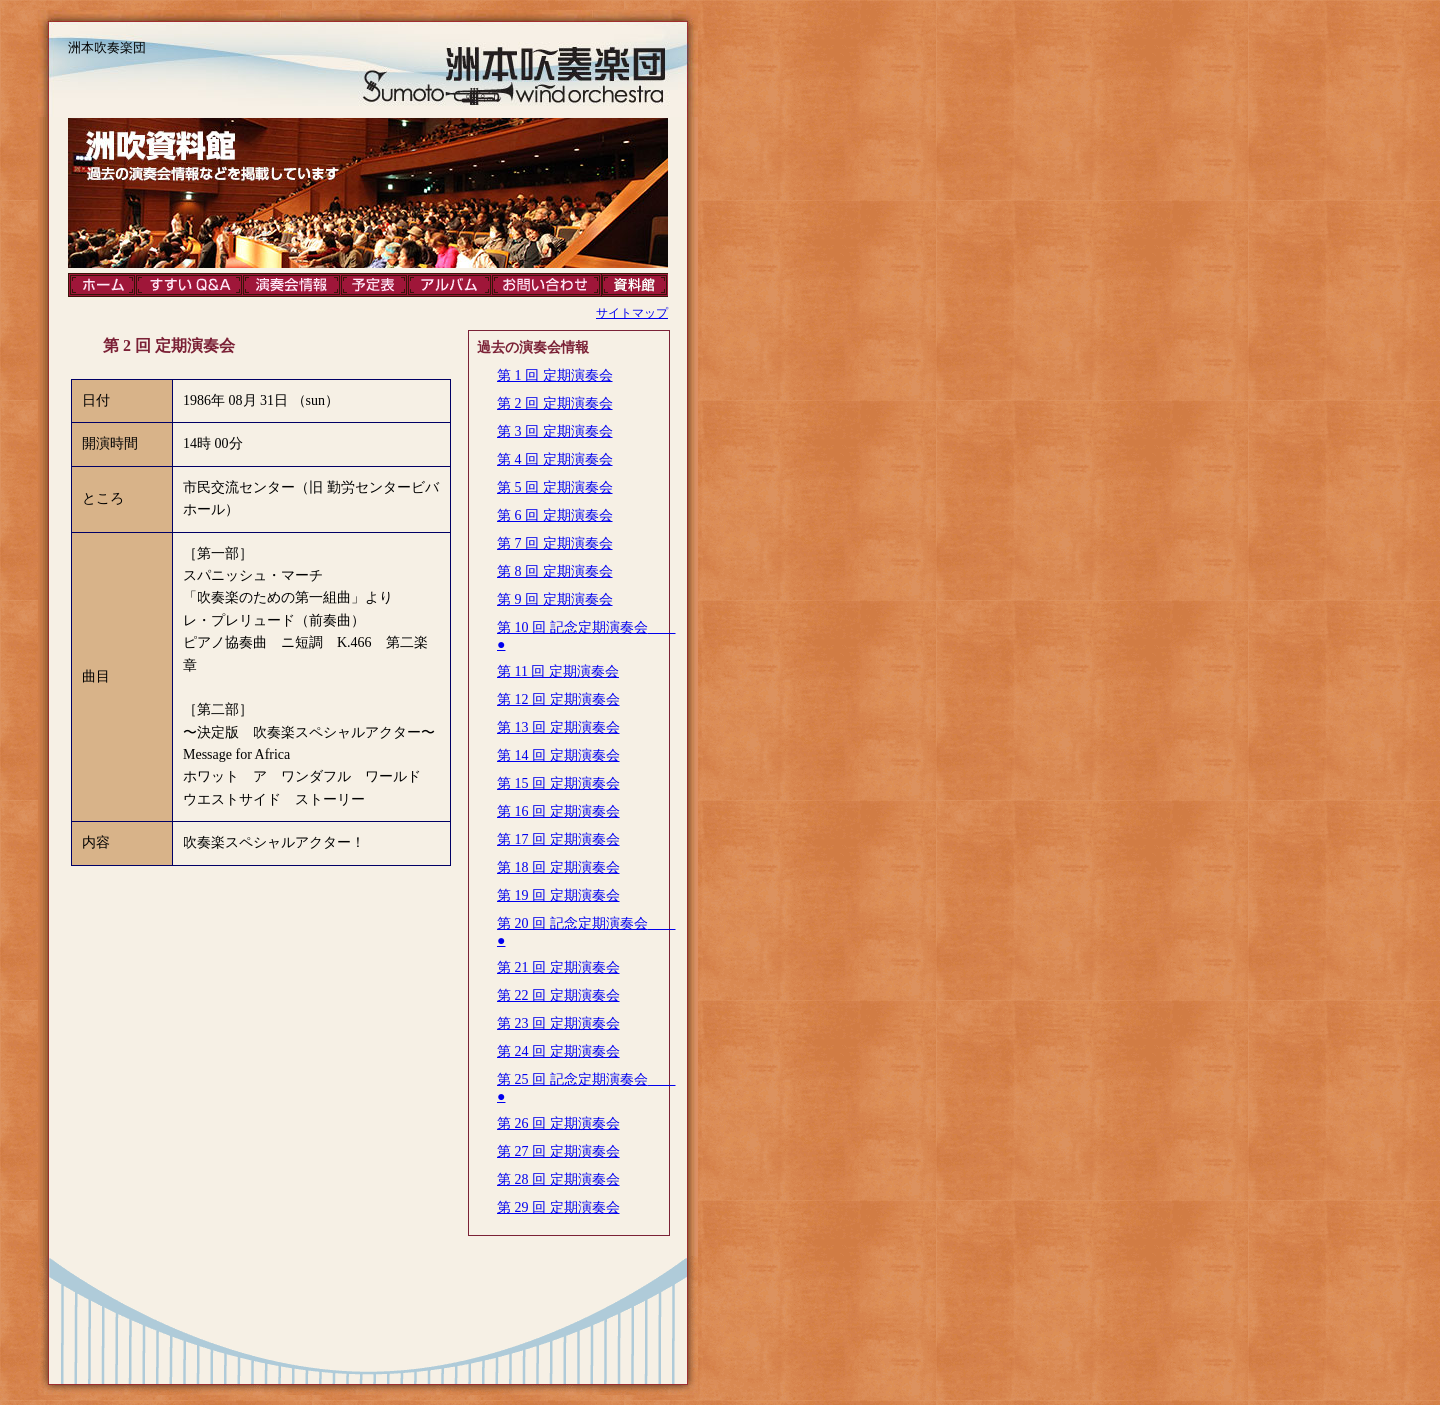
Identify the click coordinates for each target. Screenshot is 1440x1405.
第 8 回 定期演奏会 (555, 571)
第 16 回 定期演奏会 (558, 811)
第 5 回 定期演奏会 (555, 487)
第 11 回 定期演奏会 (558, 671)
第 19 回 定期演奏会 (558, 895)
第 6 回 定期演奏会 (555, 515)
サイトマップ (632, 313)
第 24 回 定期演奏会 (558, 1051)
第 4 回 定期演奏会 (555, 459)
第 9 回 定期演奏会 (555, 599)
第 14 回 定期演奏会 (558, 755)
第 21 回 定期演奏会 (558, 967)
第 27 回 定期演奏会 (558, 1151)
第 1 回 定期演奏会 (555, 375)
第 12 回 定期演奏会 (558, 699)
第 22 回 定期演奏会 (558, 995)
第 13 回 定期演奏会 (558, 727)
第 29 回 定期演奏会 (558, 1207)
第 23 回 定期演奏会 (558, 1023)
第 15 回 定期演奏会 (558, 783)
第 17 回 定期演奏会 (558, 839)
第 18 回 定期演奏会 (558, 867)
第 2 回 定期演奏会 (555, 403)
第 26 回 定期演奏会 (558, 1123)
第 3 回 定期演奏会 (555, 431)
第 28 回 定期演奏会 (558, 1179)
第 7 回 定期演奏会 (555, 543)
